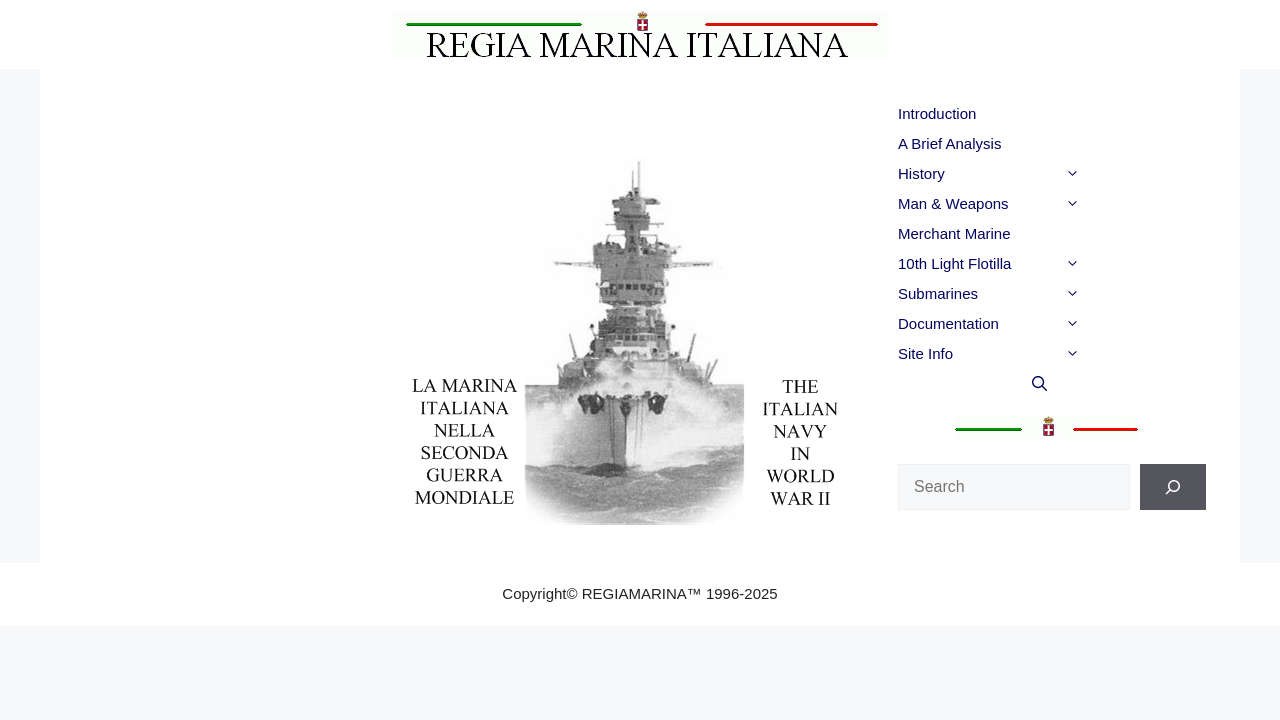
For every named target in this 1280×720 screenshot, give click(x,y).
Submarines (1029, 294)
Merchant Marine (954, 233)
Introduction (937, 113)
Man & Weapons (1029, 204)
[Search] (1173, 487)
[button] (1107, 174)
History (1029, 174)
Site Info (1029, 354)
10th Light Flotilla (1029, 264)
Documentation (1029, 324)
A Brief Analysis (949, 143)
